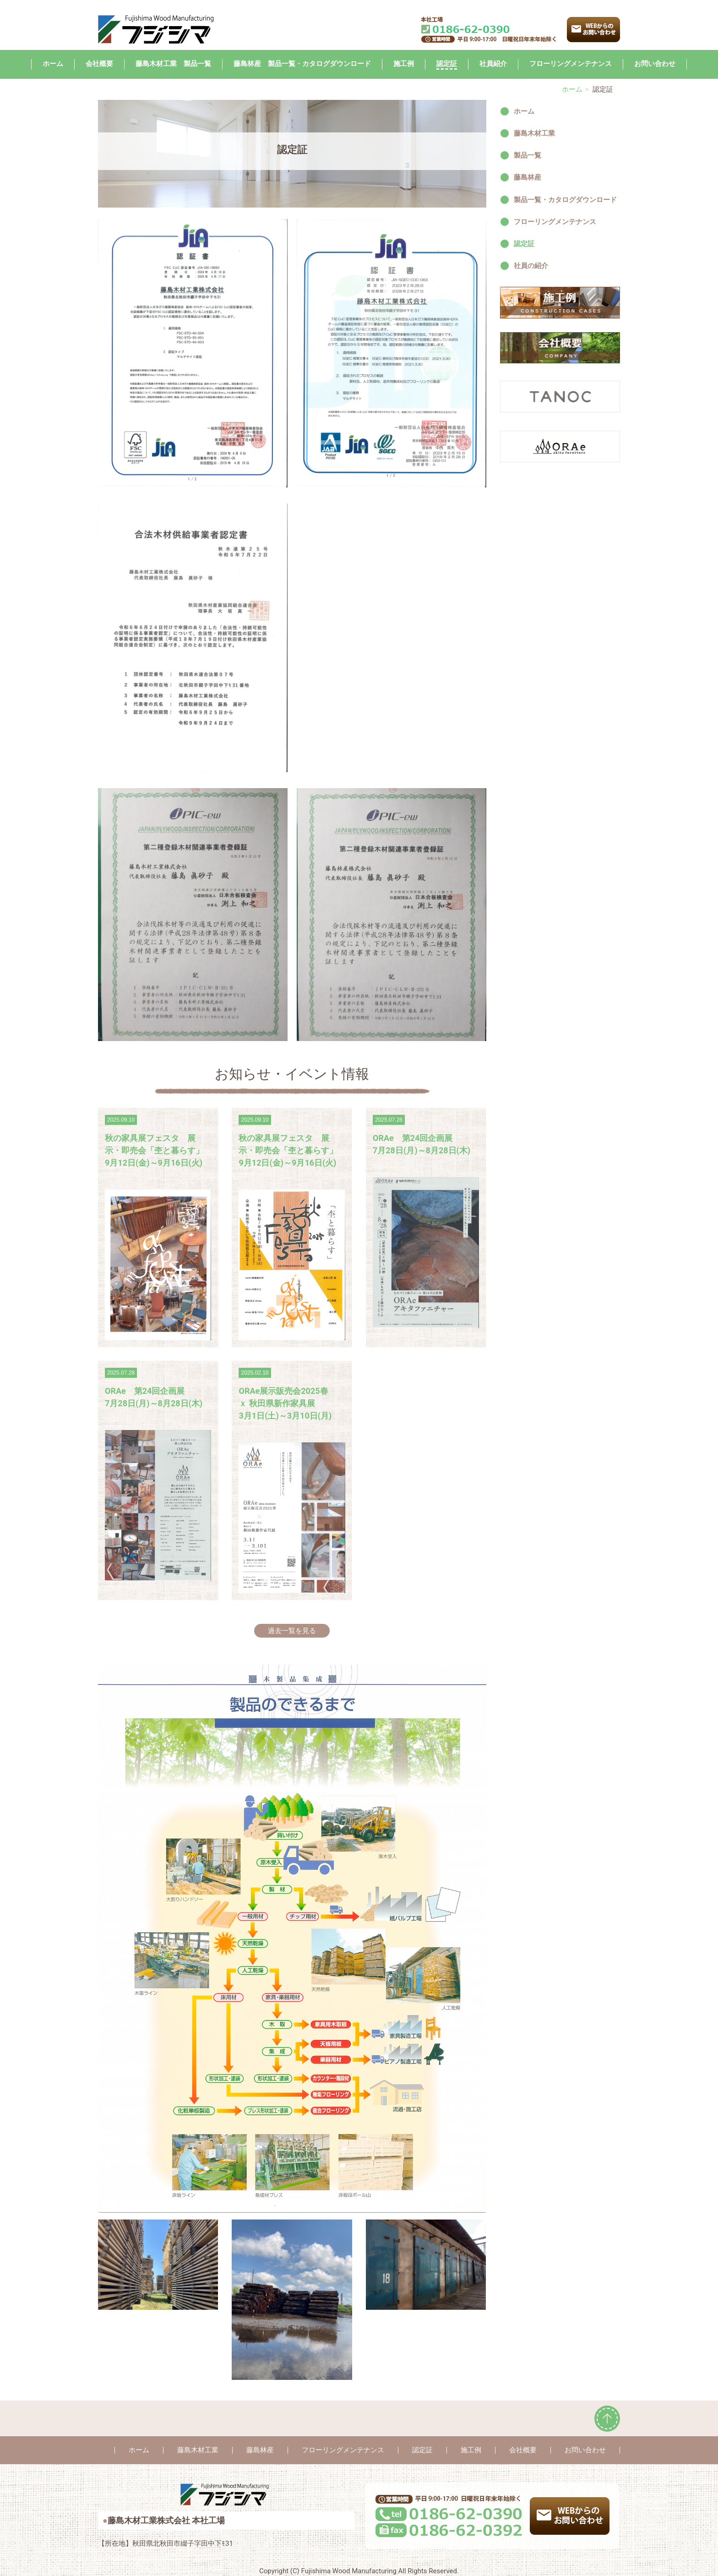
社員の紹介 (531, 266)
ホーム (53, 64)
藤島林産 (527, 177)
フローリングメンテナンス (570, 64)
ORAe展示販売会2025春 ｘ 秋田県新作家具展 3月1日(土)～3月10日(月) (285, 1403)
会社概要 (99, 64)
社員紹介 (493, 64)
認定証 (446, 64)
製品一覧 (527, 155)
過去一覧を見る (292, 1631)
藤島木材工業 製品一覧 (173, 64)
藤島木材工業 (534, 133)
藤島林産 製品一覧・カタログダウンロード (302, 64)
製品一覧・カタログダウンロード (565, 200)
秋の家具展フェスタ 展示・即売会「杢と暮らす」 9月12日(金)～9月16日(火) (154, 1150)
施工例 (403, 64)
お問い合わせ (654, 64)
